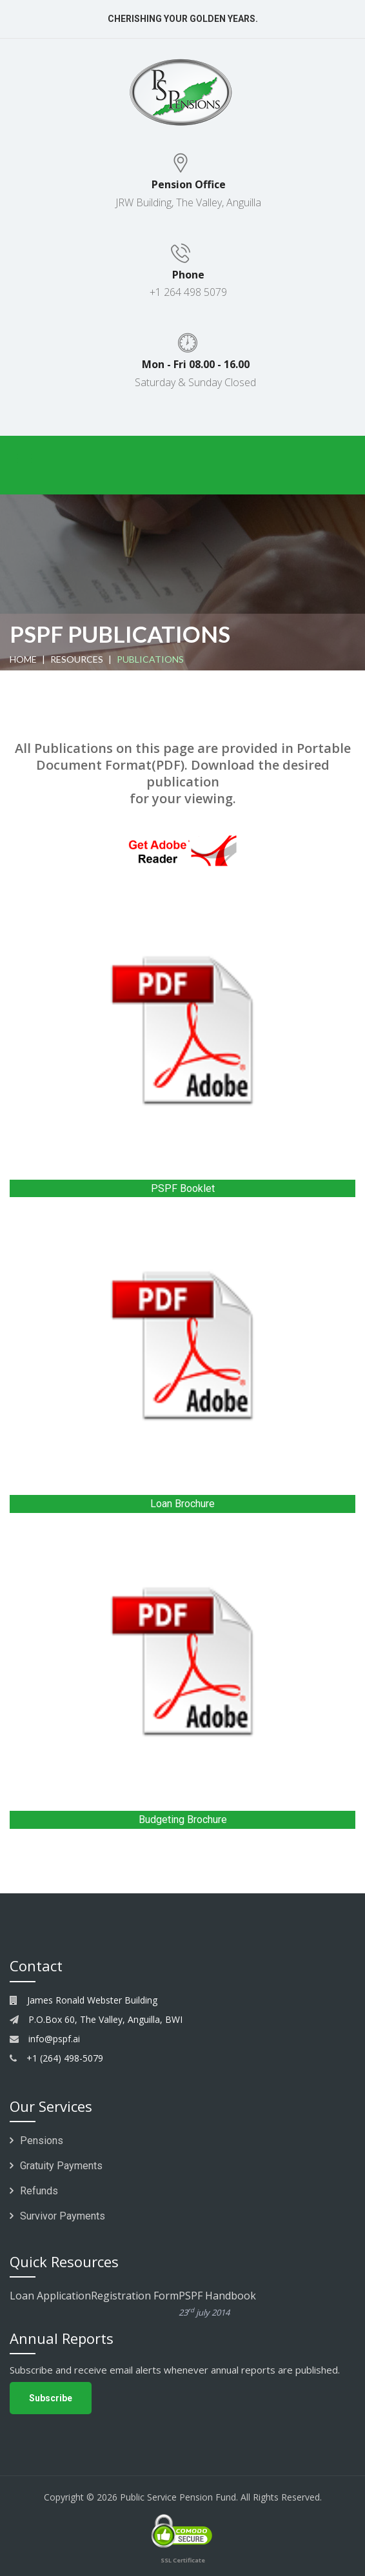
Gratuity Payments (56, 2166)
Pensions (36, 2140)
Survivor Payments (57, 2216)
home (23, 659)
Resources (76, 659)
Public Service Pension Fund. (179, 2497)
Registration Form (135, 2295)
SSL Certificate (183, 2560)
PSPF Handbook (243, 2304)
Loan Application (50, 2295)
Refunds (34, 2191)
